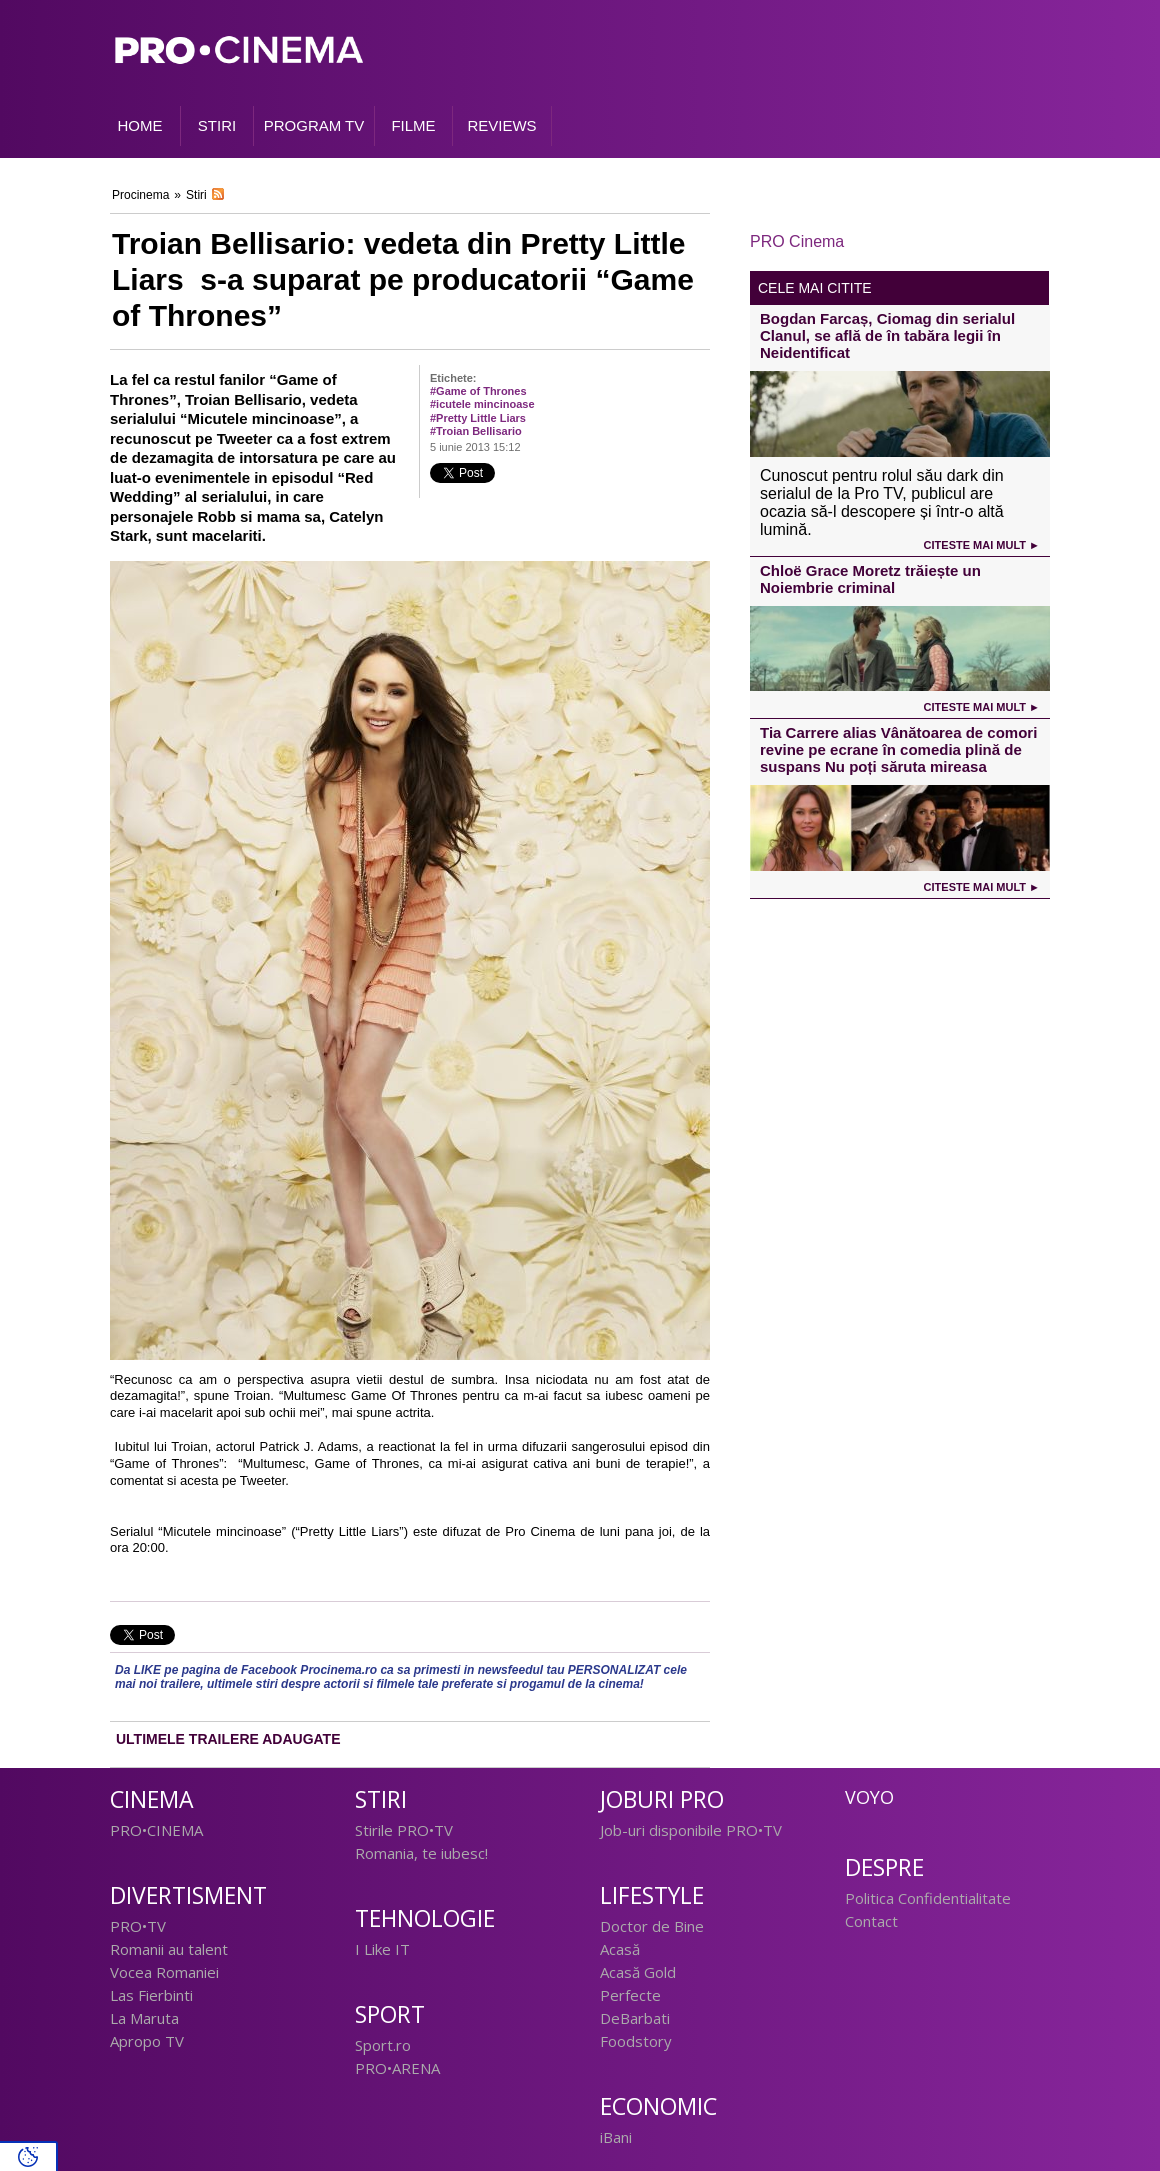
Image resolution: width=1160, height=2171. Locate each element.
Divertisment (188, 1895)
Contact (871, 1921)
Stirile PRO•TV (404, 1830)
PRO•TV (138, 1926)
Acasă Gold (638, 1972)
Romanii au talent (169, 1949)
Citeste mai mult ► (982, 545)
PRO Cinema (797, 241)
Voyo (869, 1797)
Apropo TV (147, 2041)
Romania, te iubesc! (421, 1853)
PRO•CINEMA (156, 1830)
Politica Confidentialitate (928, 1898)
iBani (616, 2137)
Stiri (196, 195)
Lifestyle (652, 1895)
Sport (390, 2014)
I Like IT (382, 1949)
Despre (884, 1867)
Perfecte (630, 1995)
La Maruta (144, 2018)
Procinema (140, 195)
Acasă (620, 1949)
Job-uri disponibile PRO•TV (691, 1830)
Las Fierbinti (151, 1995)
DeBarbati (635, 2018)
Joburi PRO (662, 1799)
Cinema (152, 1799)
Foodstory (636, 2041)
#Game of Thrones (478, 391)
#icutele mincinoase (482, 404)
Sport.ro (383, 2045)
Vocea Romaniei (164, 1972)
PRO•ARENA (397, 2068)
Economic (658, 2106)
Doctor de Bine (652, 1926)
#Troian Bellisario (476, 431)
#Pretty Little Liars (478, 418)
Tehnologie (425, 1918)
